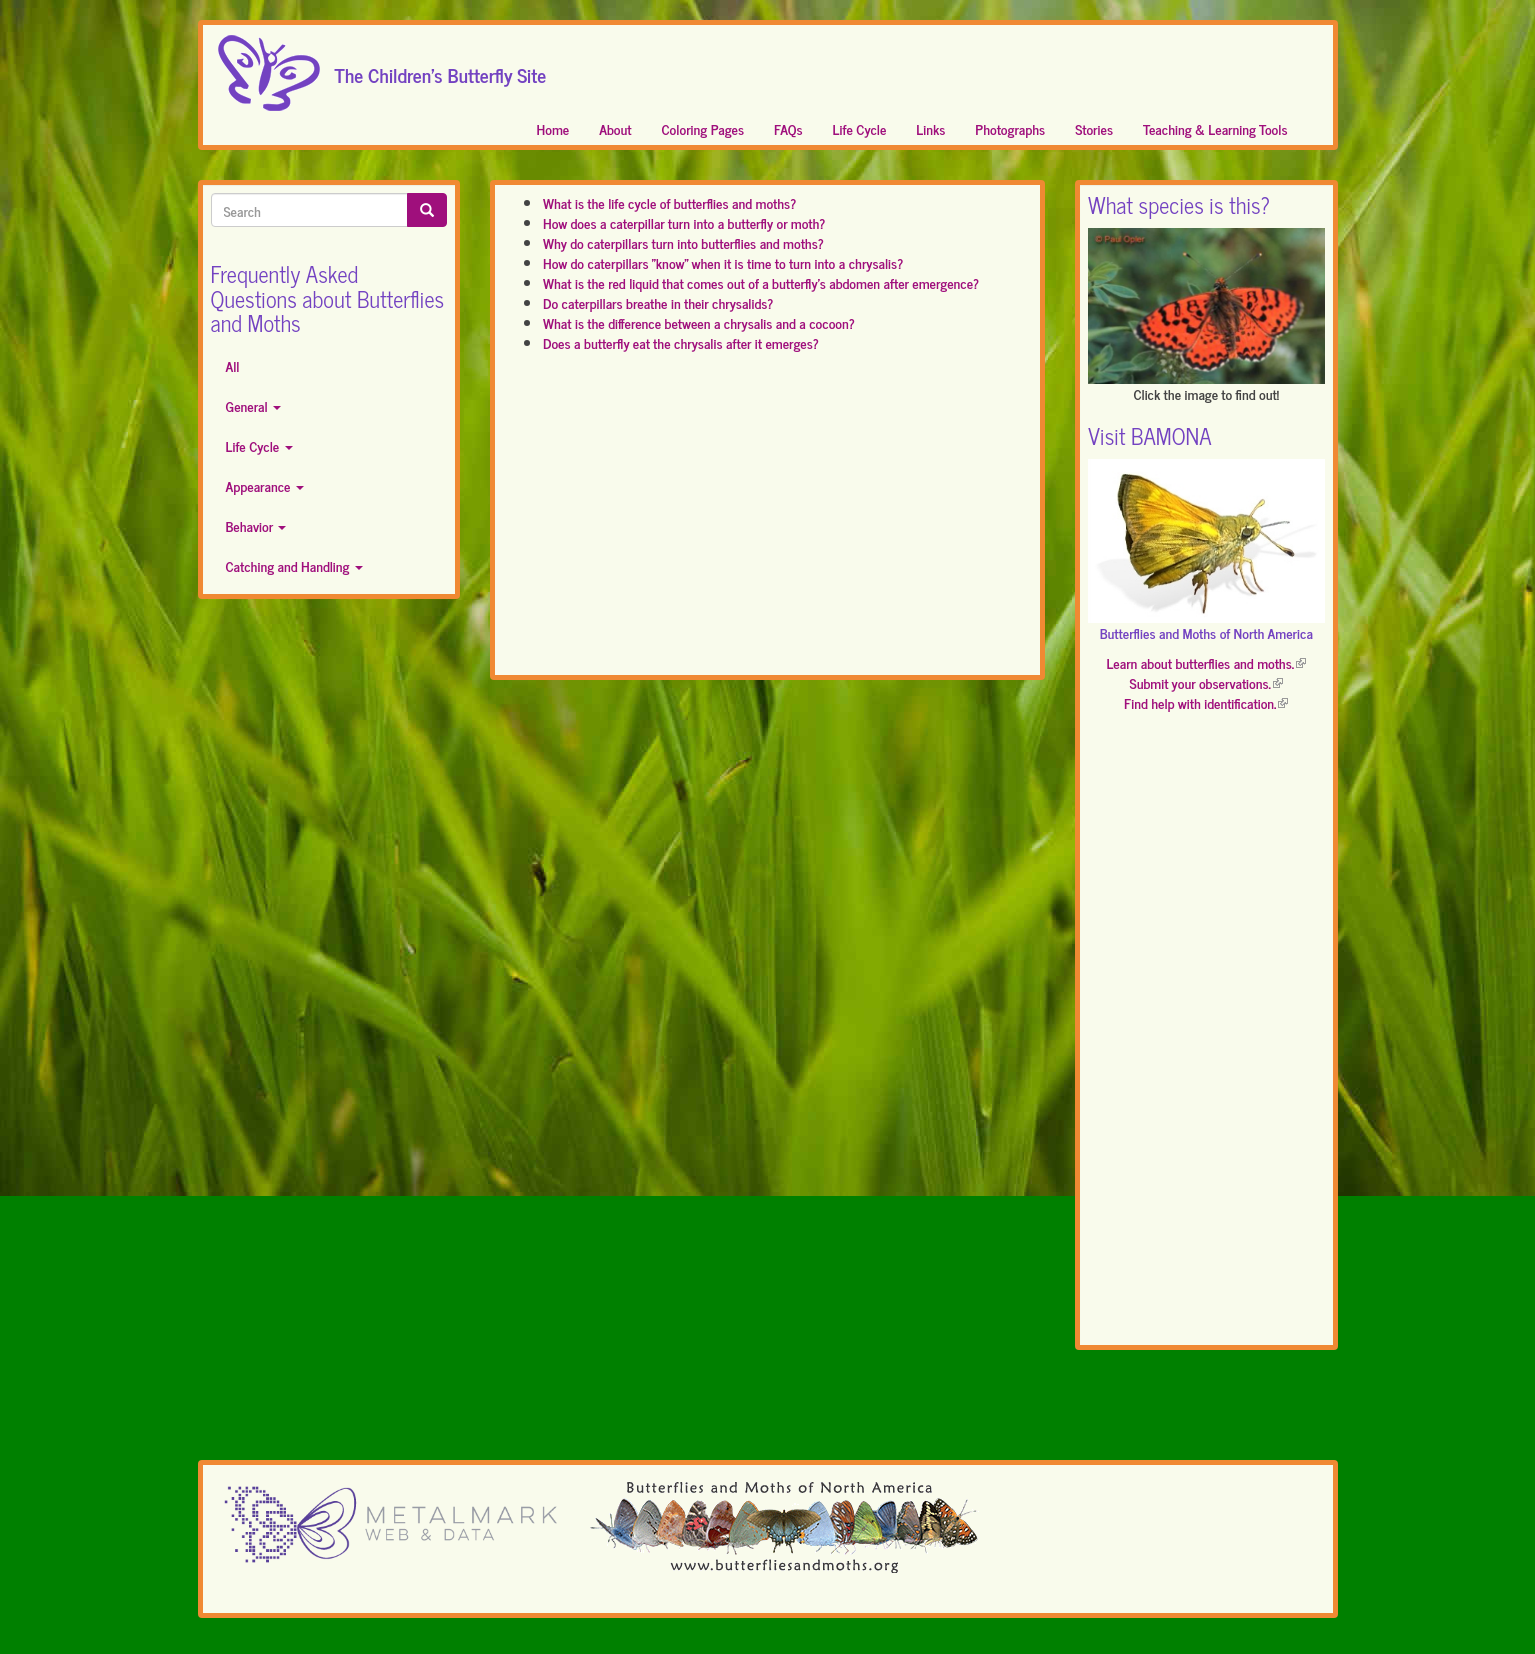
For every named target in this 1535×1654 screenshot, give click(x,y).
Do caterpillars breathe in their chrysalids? (658, 302)
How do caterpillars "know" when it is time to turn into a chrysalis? (723, 262)
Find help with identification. (1206, 702)
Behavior (256, 525)
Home (553, 128)
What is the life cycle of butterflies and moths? (669, 202)
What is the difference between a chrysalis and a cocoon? (699, 322)
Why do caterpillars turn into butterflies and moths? (683, 242)
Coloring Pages (703, 128)
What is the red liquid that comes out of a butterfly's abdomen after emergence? (761, 282)
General (254, 405)
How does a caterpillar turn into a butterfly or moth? (684, 222)
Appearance (265, 485)
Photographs (1010, 128)
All (233, 365)
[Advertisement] (767, 523)
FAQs (788, 128)
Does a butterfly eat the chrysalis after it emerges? (681, 342)
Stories (1094, 128)
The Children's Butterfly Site (441, 69)
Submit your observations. (1206, 682)
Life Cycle (860, 128)
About (615, 128)
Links (930, 128)
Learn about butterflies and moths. (1206, 662)
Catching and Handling (294, 565)
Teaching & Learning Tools (1215, 128)
